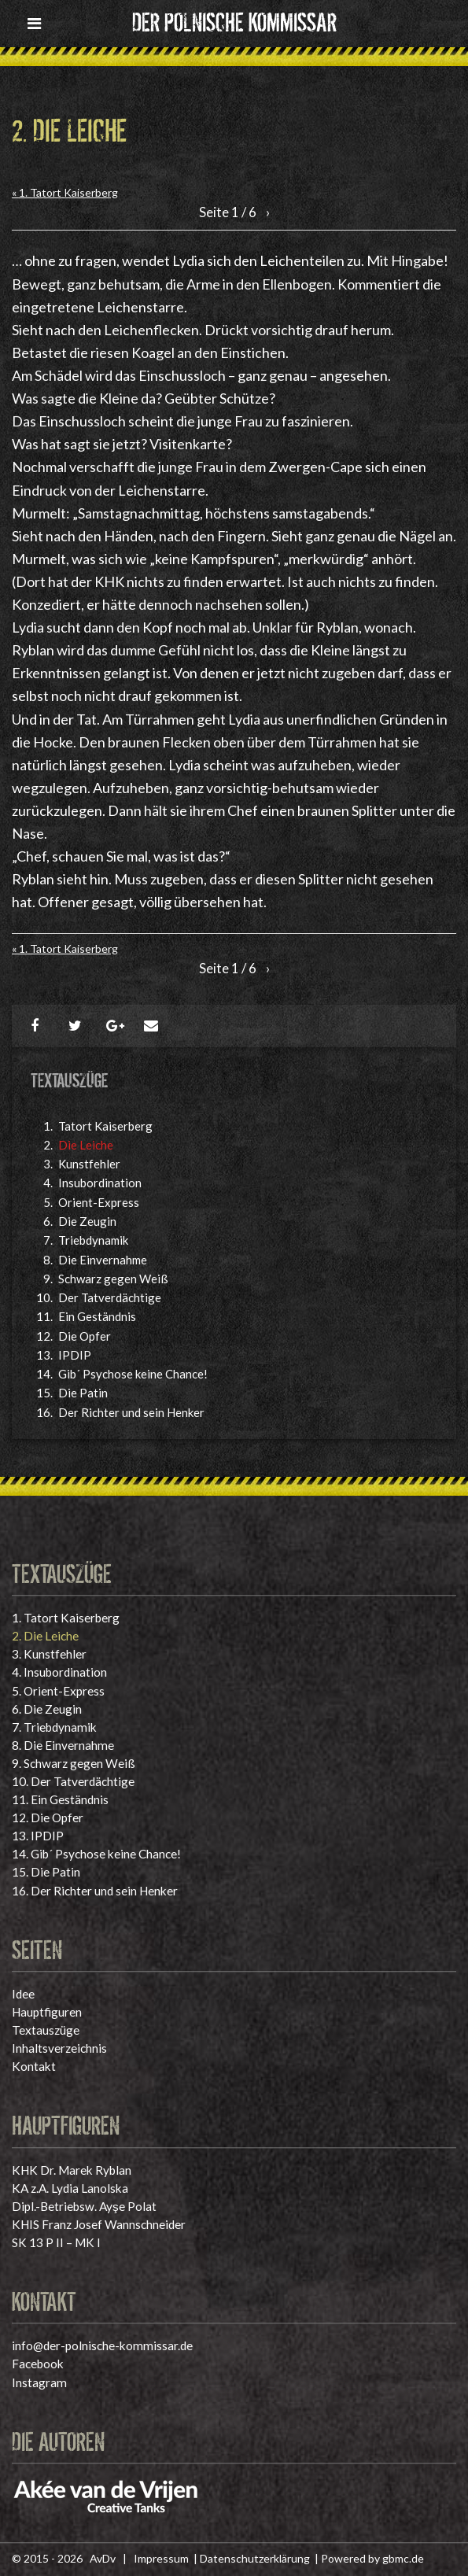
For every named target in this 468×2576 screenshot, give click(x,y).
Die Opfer (84, 1336)
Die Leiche (85, 1145)
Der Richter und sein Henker (131, 1412)
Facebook (38, 2363)
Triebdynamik (93, 1240)
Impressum (161, 2558)
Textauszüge (45, 2030)
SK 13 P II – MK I (56, 2242)
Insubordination (100, 1182)
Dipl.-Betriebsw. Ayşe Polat (84, 2206)
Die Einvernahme (102, 1260)
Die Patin (83, 1393)
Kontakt (34, 2066)
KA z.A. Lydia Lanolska (70, 2188)
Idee (23, 1994)
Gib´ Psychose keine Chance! (133, 1374)
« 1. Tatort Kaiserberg (65, 192)
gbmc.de (403, 2558)
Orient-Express (98, 1202)
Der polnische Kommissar (234, 20)
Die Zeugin (87, 1221)
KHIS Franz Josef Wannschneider (99, 2224)
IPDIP (74, 1355)
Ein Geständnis (97, 1316)
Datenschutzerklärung (255, 2558)
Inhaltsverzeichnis (59, 2048)
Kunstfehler (89, 1164)
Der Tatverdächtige (109, 1297)
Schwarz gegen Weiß (113, 1278)
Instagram (39, 2382)
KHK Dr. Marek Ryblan (71, 2170)
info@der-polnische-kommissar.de (102, 2345)
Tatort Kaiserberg (105, 1126)
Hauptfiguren (47, 2012)
